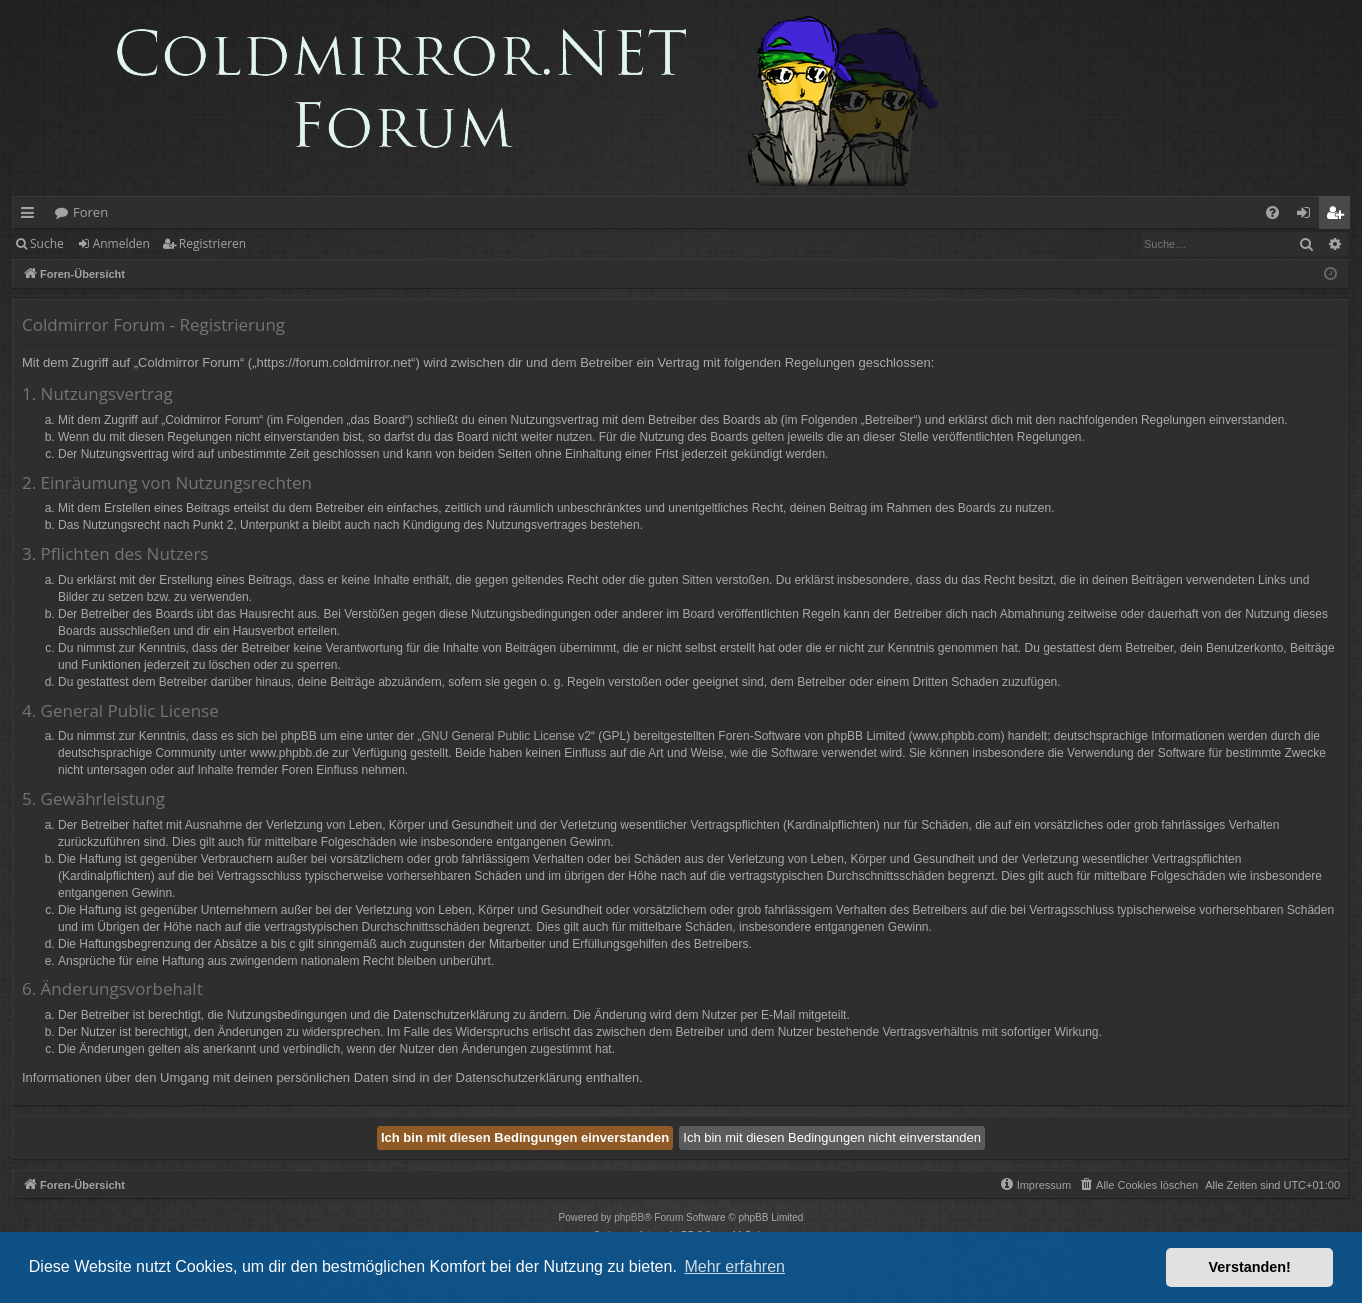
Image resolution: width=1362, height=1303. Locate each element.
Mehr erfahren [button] (734, 1266)
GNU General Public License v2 (506, 736)
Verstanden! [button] (1250, 1267)
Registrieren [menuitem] (1339, 216)
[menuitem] (1272, 212)
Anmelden (121, 243)
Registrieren (212, 243)
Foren (90, 212)
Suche (47, 243)
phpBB (629, 1217)
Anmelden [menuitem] (1309, 216)
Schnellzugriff (31, 216)
